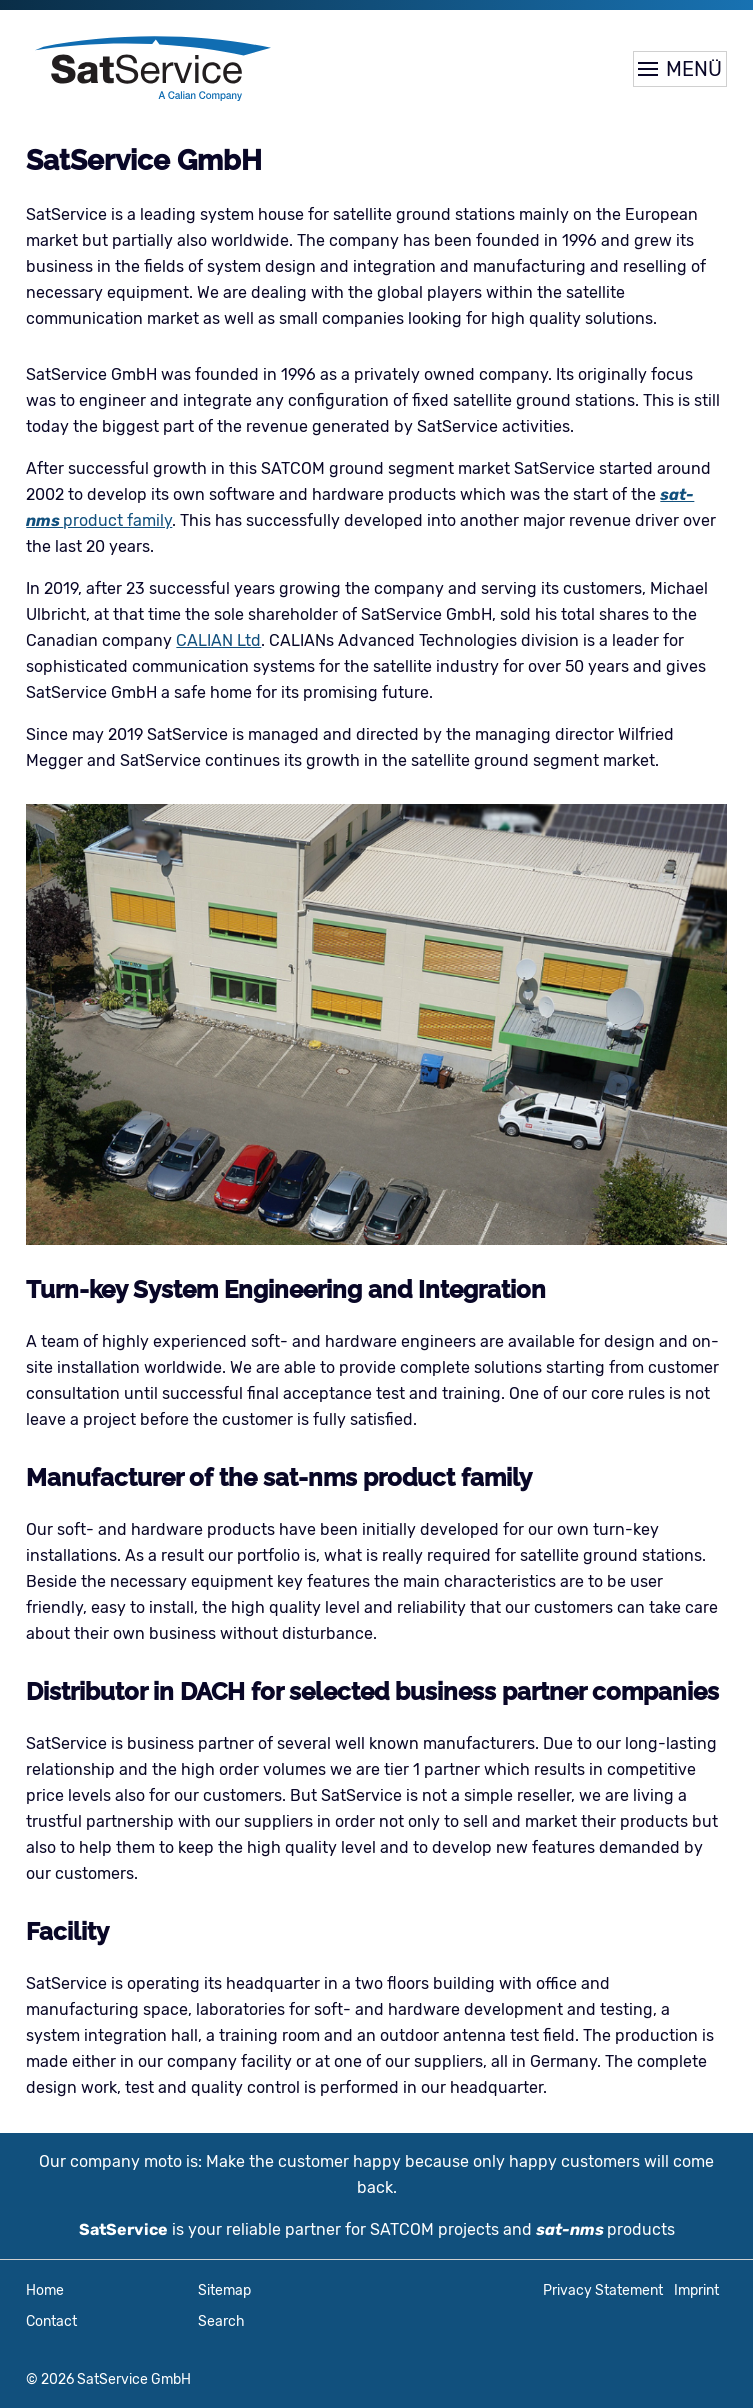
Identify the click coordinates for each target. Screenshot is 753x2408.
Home (45, 2290)
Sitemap (224, 2290)
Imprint (696, 2290)
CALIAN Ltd (218, 640)
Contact (51, 2321)
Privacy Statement (603, 2290)
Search (221, 2321)
